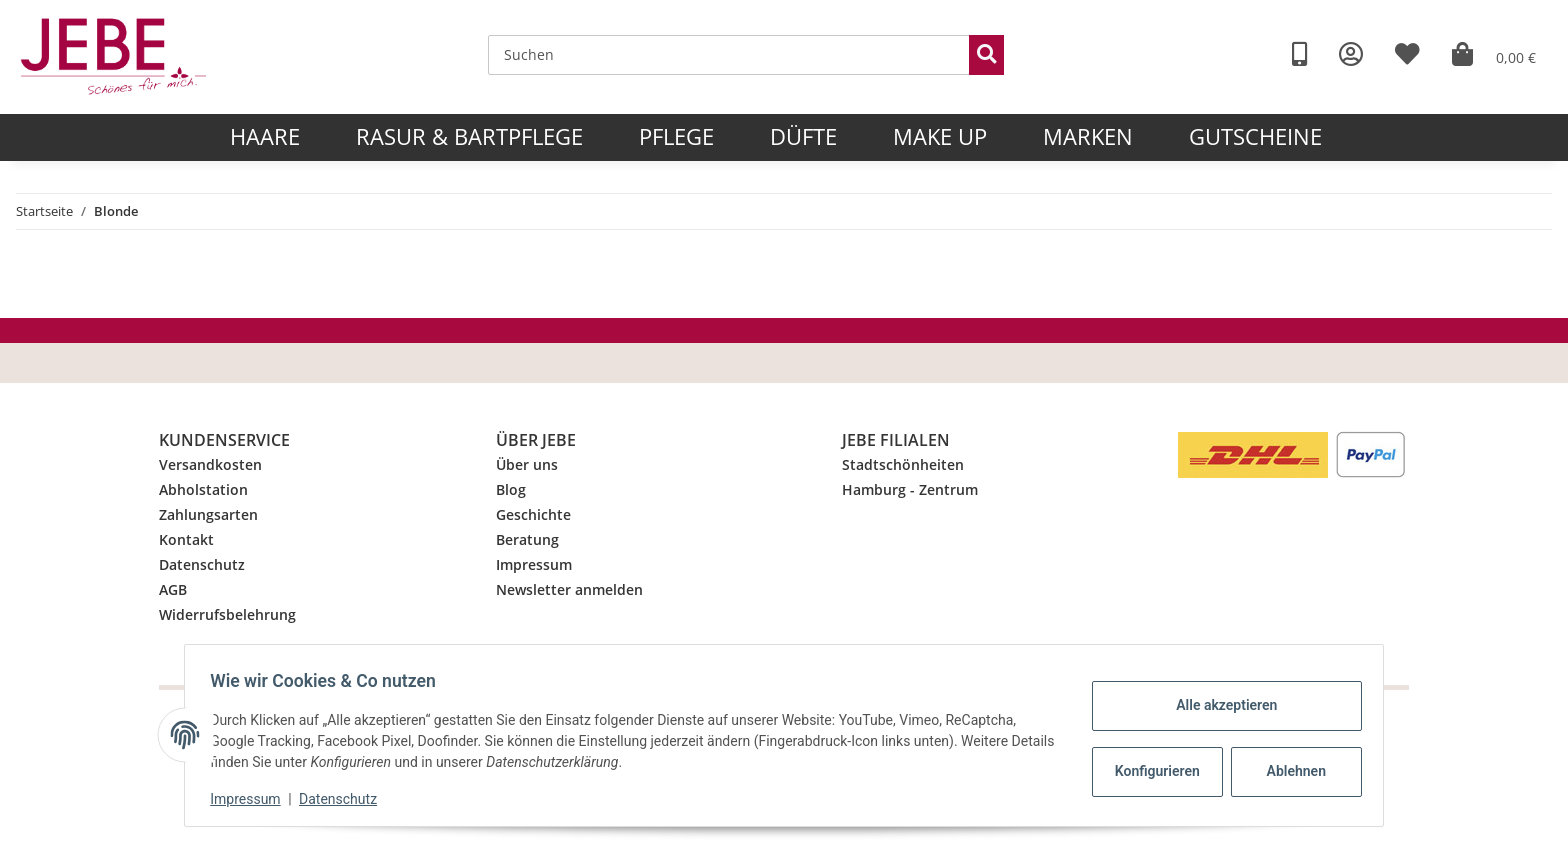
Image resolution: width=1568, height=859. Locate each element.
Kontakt (186, 539)
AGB (173, 589)
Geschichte (533, 514)
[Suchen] (728, 55)
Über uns (527, 464)
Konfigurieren (1152, 771)
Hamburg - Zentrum (910, 489)
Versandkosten (210, 464)
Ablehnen (1289, 771)
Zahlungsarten (208, 514)
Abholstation (203, 489)
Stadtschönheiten (903, 464)
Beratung (527, 539)
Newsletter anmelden (569, 589)
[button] (1351, 54)
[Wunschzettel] (1407, 54)
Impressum (534, 564)
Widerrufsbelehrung (227, 614)
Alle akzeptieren (1219, 705)
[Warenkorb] (1494, 54)
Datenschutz (202, 564)
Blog (511, 489)
